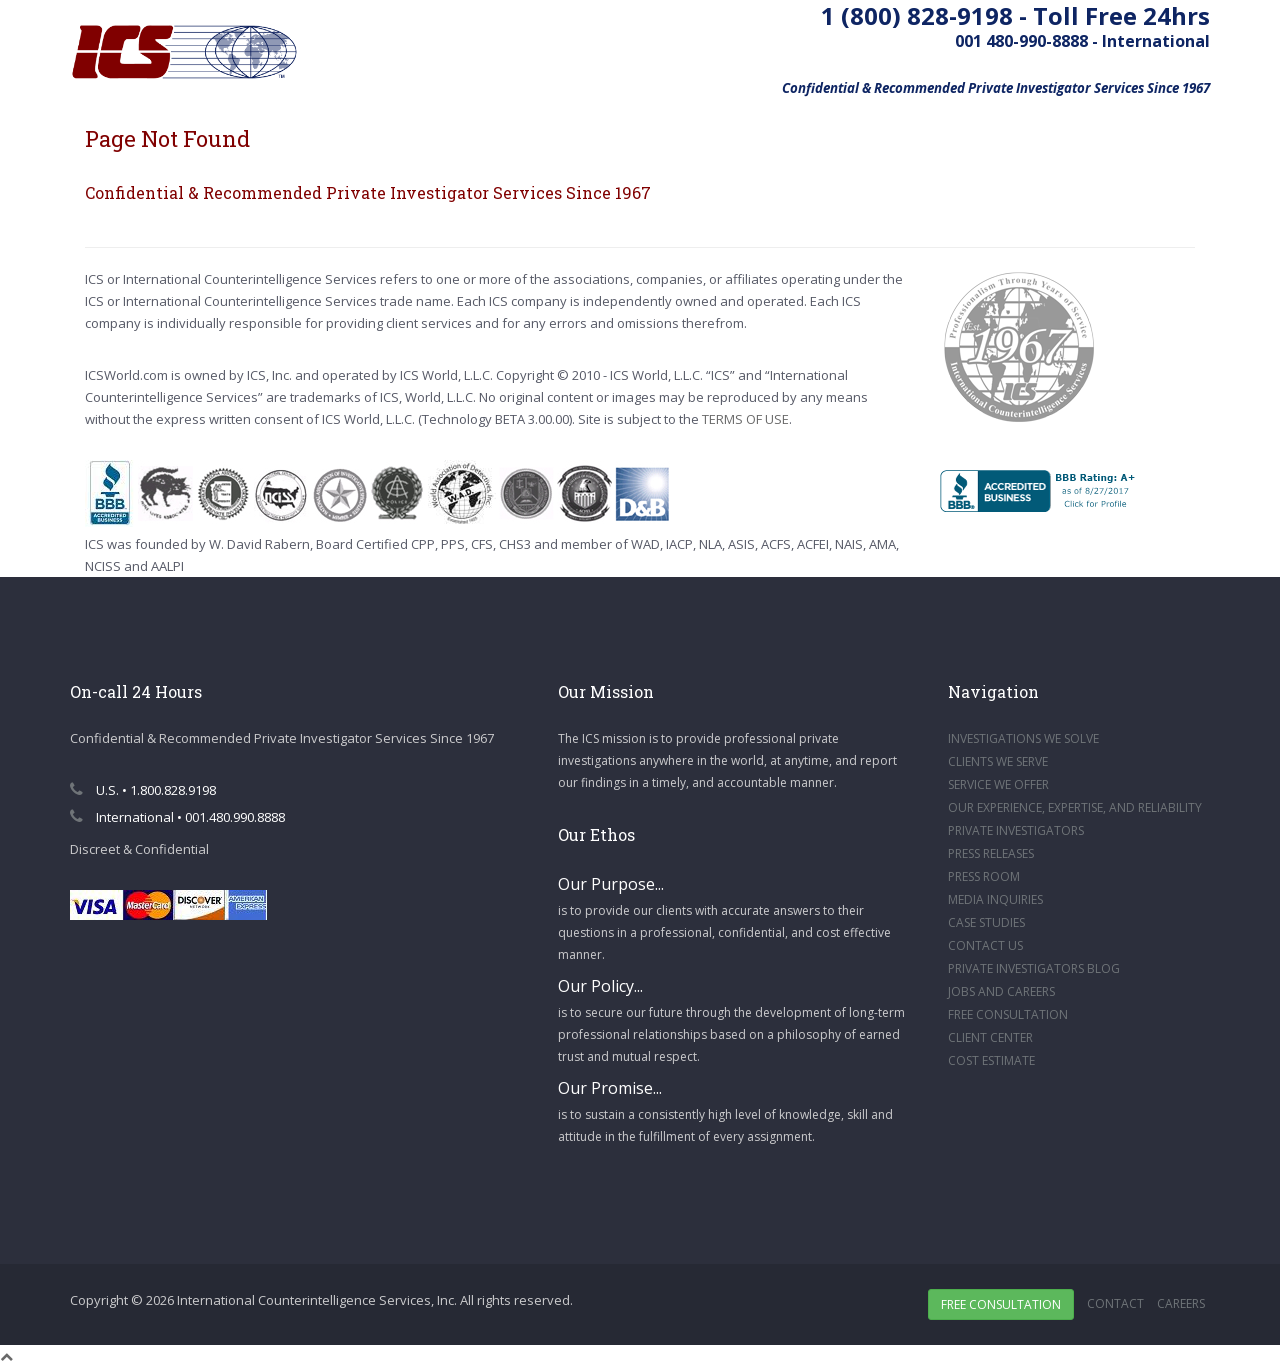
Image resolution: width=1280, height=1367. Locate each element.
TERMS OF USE (745, 419)
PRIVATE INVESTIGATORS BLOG (1034, 968)
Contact (1115, 1303)
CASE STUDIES (986, 922)
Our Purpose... (611, 884)
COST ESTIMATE (991, 1060)
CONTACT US (985, 945)
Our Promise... (610, 1088)
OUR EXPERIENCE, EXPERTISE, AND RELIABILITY (1075, 807)
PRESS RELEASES (991, 853)
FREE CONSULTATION (1008, 1014)
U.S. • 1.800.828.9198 (143, 790)
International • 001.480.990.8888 (177, 817)
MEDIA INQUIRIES (995, 899)
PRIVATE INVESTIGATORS (1016, 830)
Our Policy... (600, 986)
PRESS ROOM (984, 876)
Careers (1181, 1303)
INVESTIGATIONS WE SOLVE (1023, 738)
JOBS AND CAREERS (1001, 991)
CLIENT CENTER (990, 1037)
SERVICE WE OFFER (998, 784)
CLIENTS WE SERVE (998, 761)
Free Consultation (1001, 1304)
